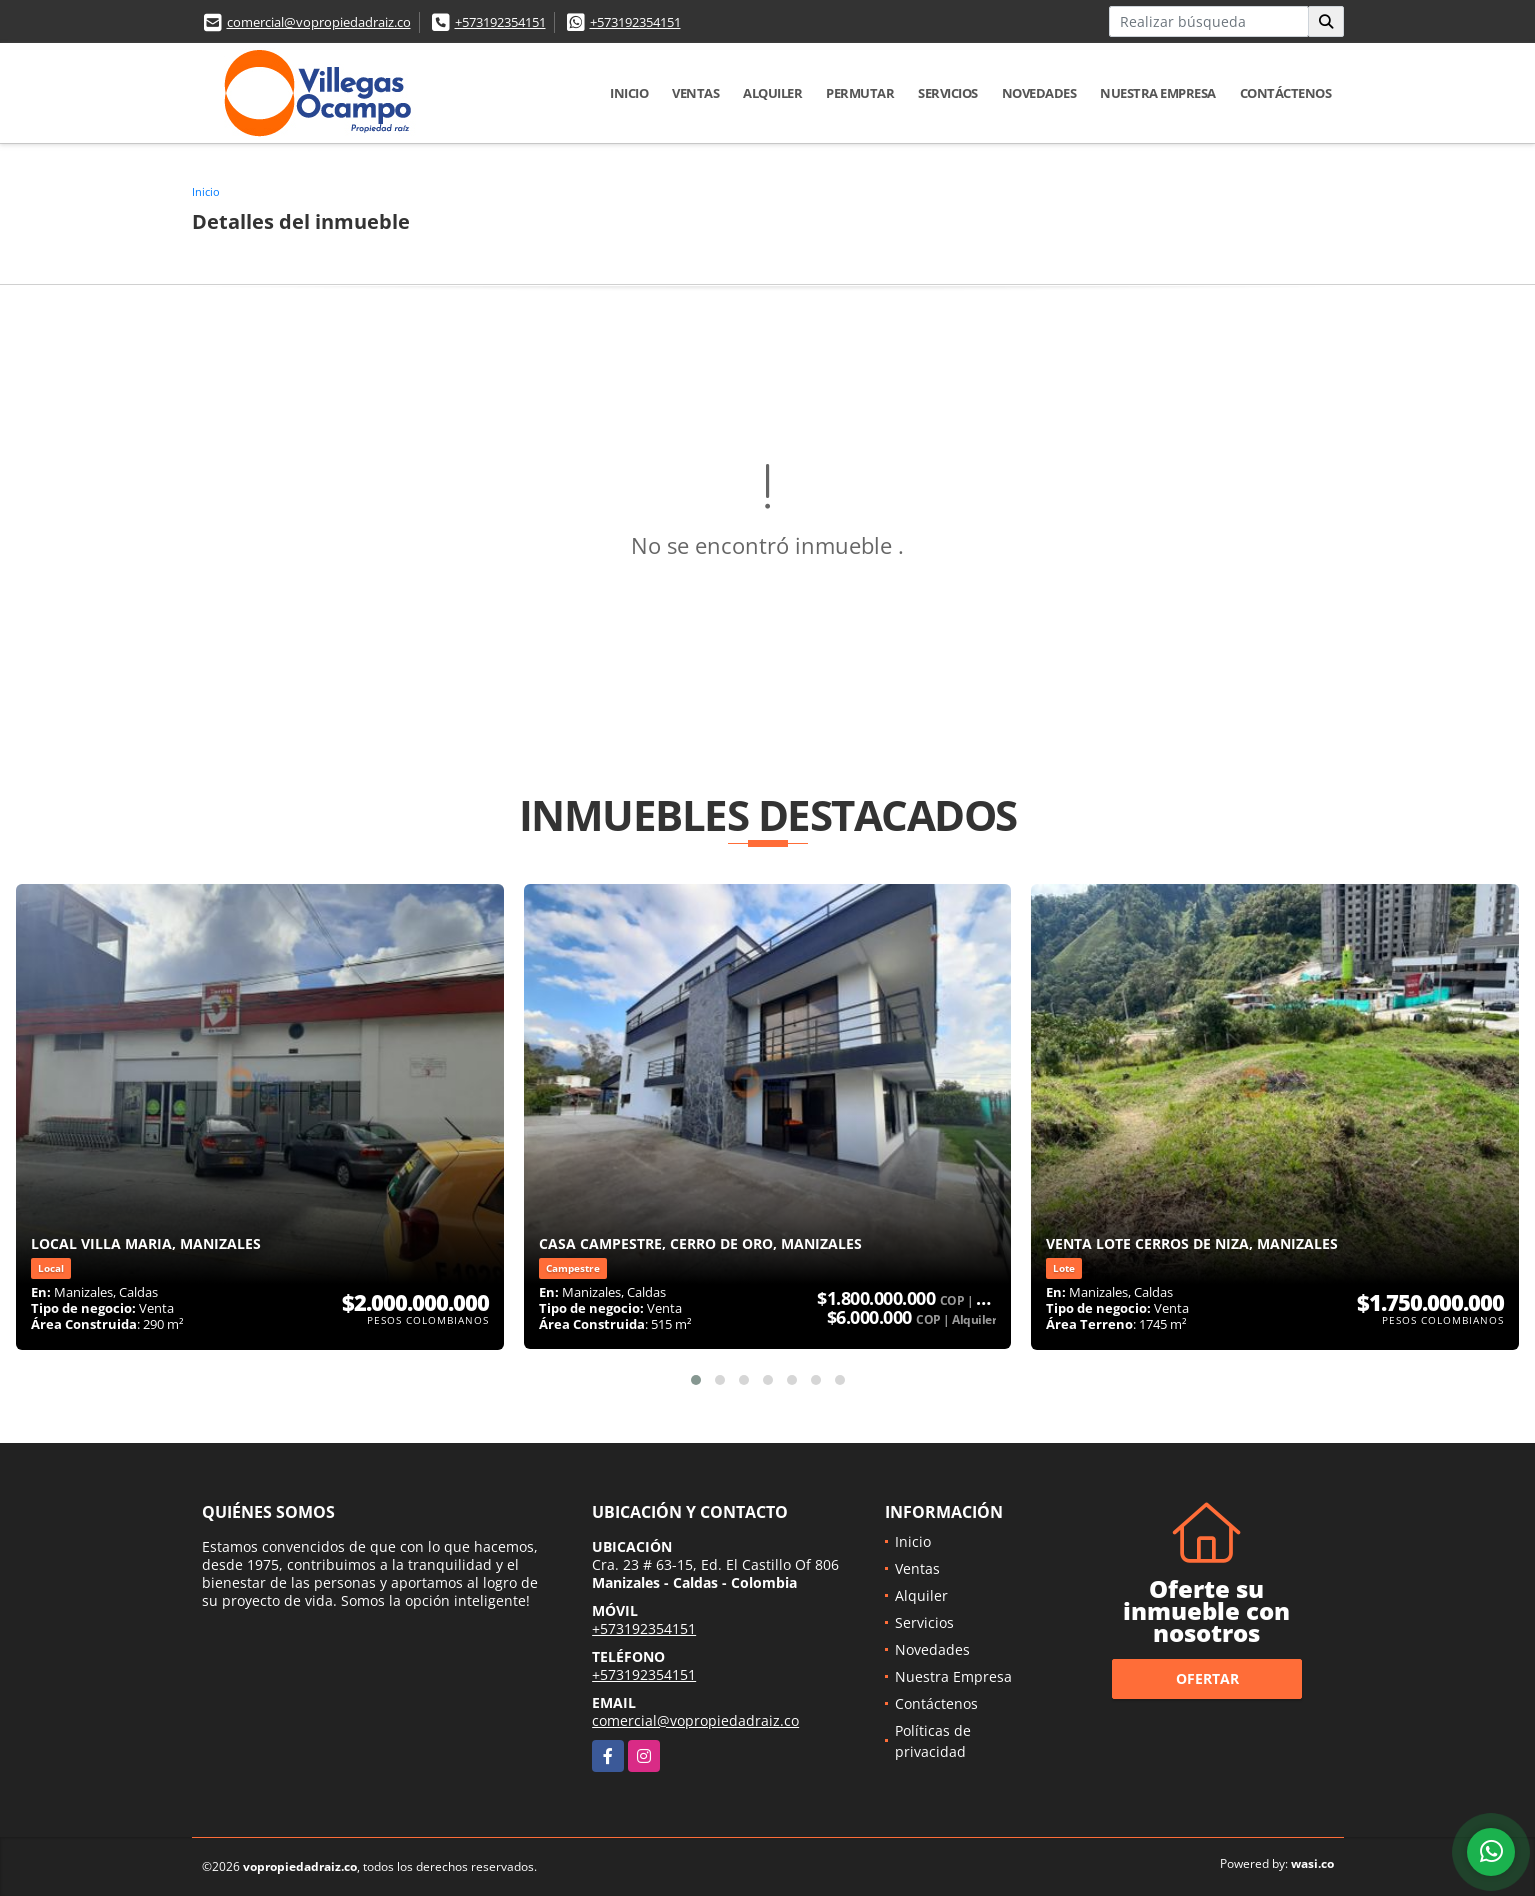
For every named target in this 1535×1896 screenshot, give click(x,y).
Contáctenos (1286, 93)
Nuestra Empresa (1158, 93)
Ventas (695, 93)
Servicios (948, 93)
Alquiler (772, 93)
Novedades (1039, 93)
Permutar (860, 93)
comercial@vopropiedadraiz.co (319, 22)
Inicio (629, 93)
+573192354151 (500, 22)
